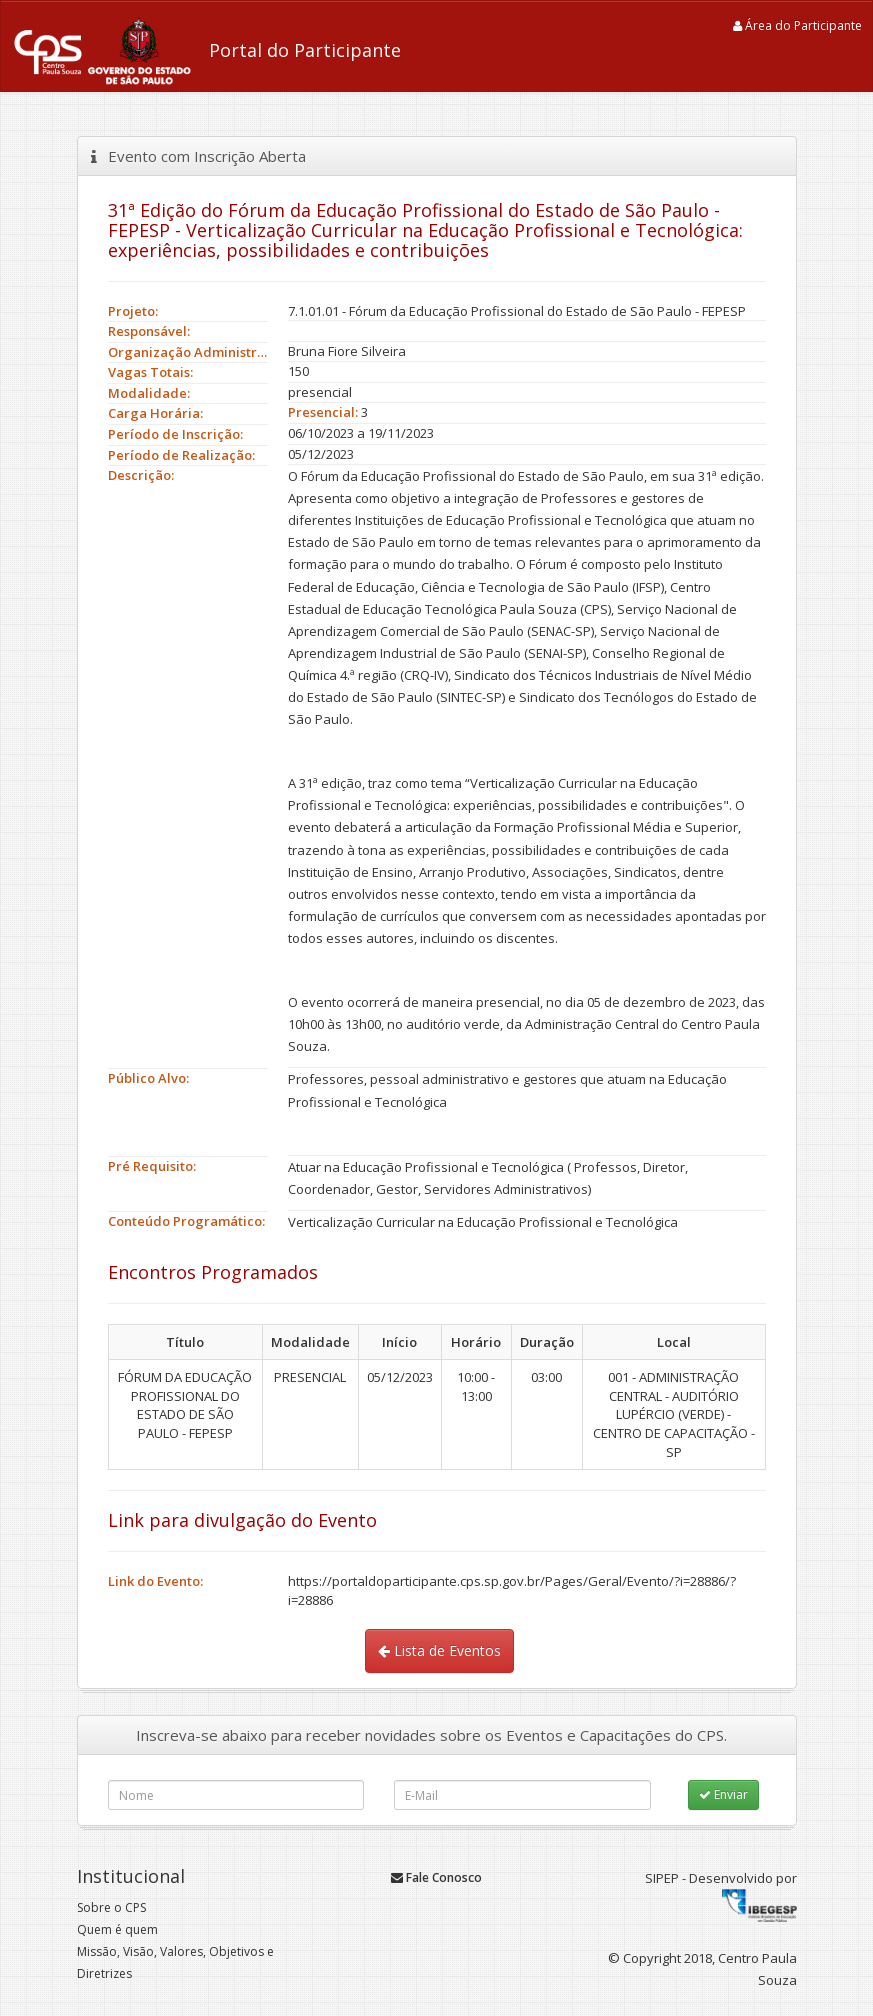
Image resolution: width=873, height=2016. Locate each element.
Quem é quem (117, 1929)
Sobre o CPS (111, 1907)
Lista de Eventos (439, 1650)
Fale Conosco (436, 1877)
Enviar (723, 1794)
